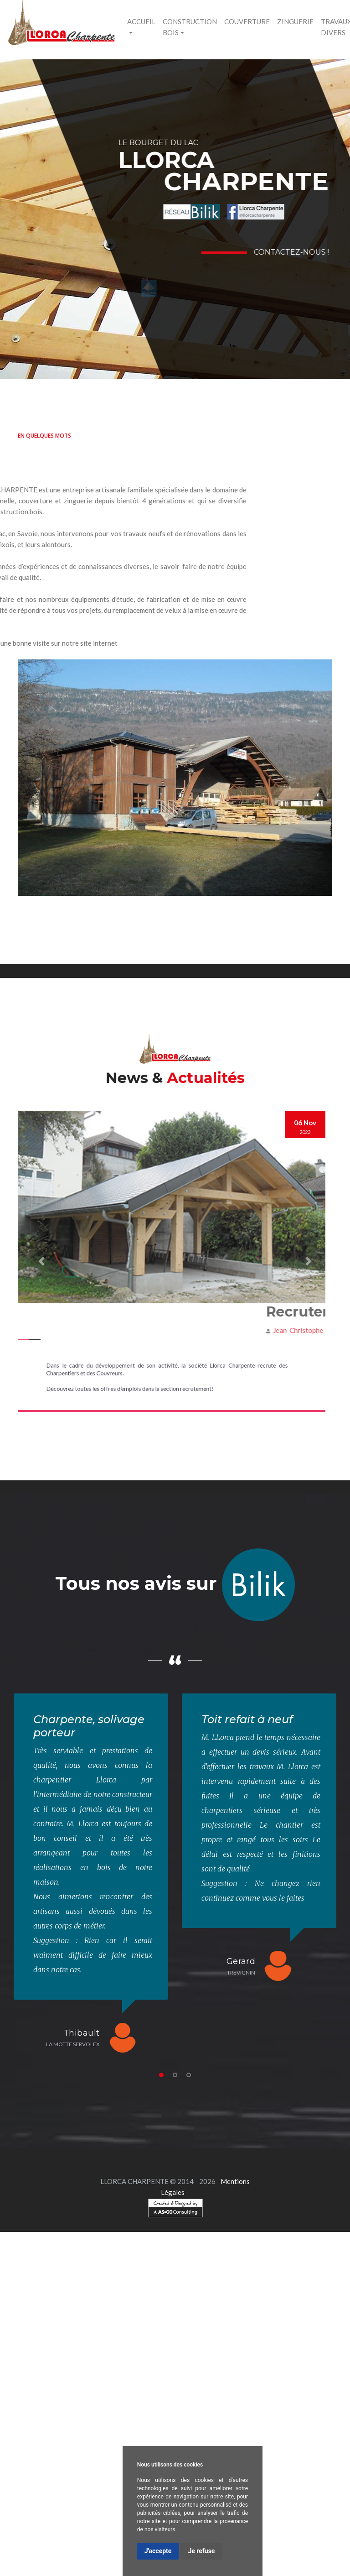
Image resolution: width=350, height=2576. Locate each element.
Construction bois (190, 27)
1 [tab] (161, 2075)
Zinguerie (295, 21)
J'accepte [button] (158, 2551)
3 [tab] (188, 2075)
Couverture (247, 21)
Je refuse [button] (201, 2551)
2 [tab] (175, 2075)
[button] (41, 1261)
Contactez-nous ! (295, 252)
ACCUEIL (141, 21)
